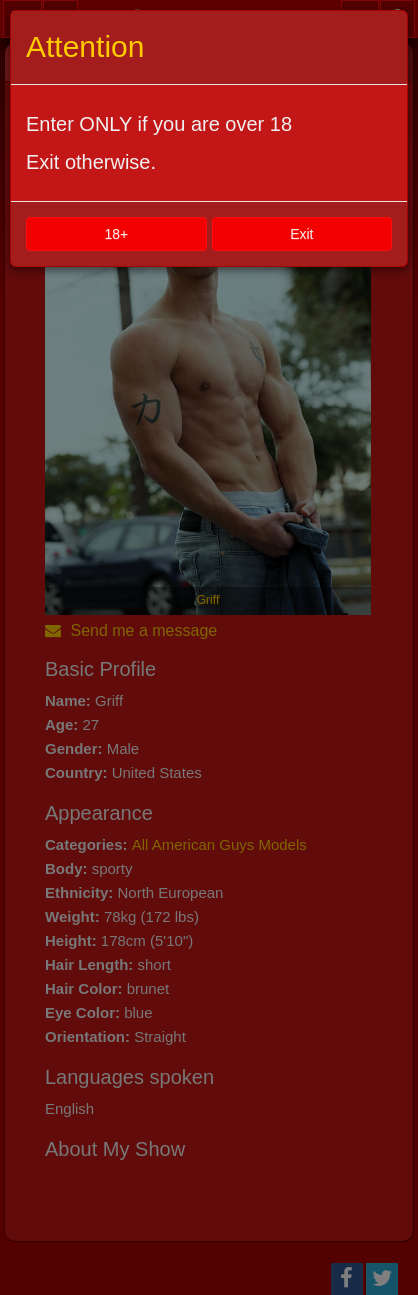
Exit (301, 234)
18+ (116, 234)
